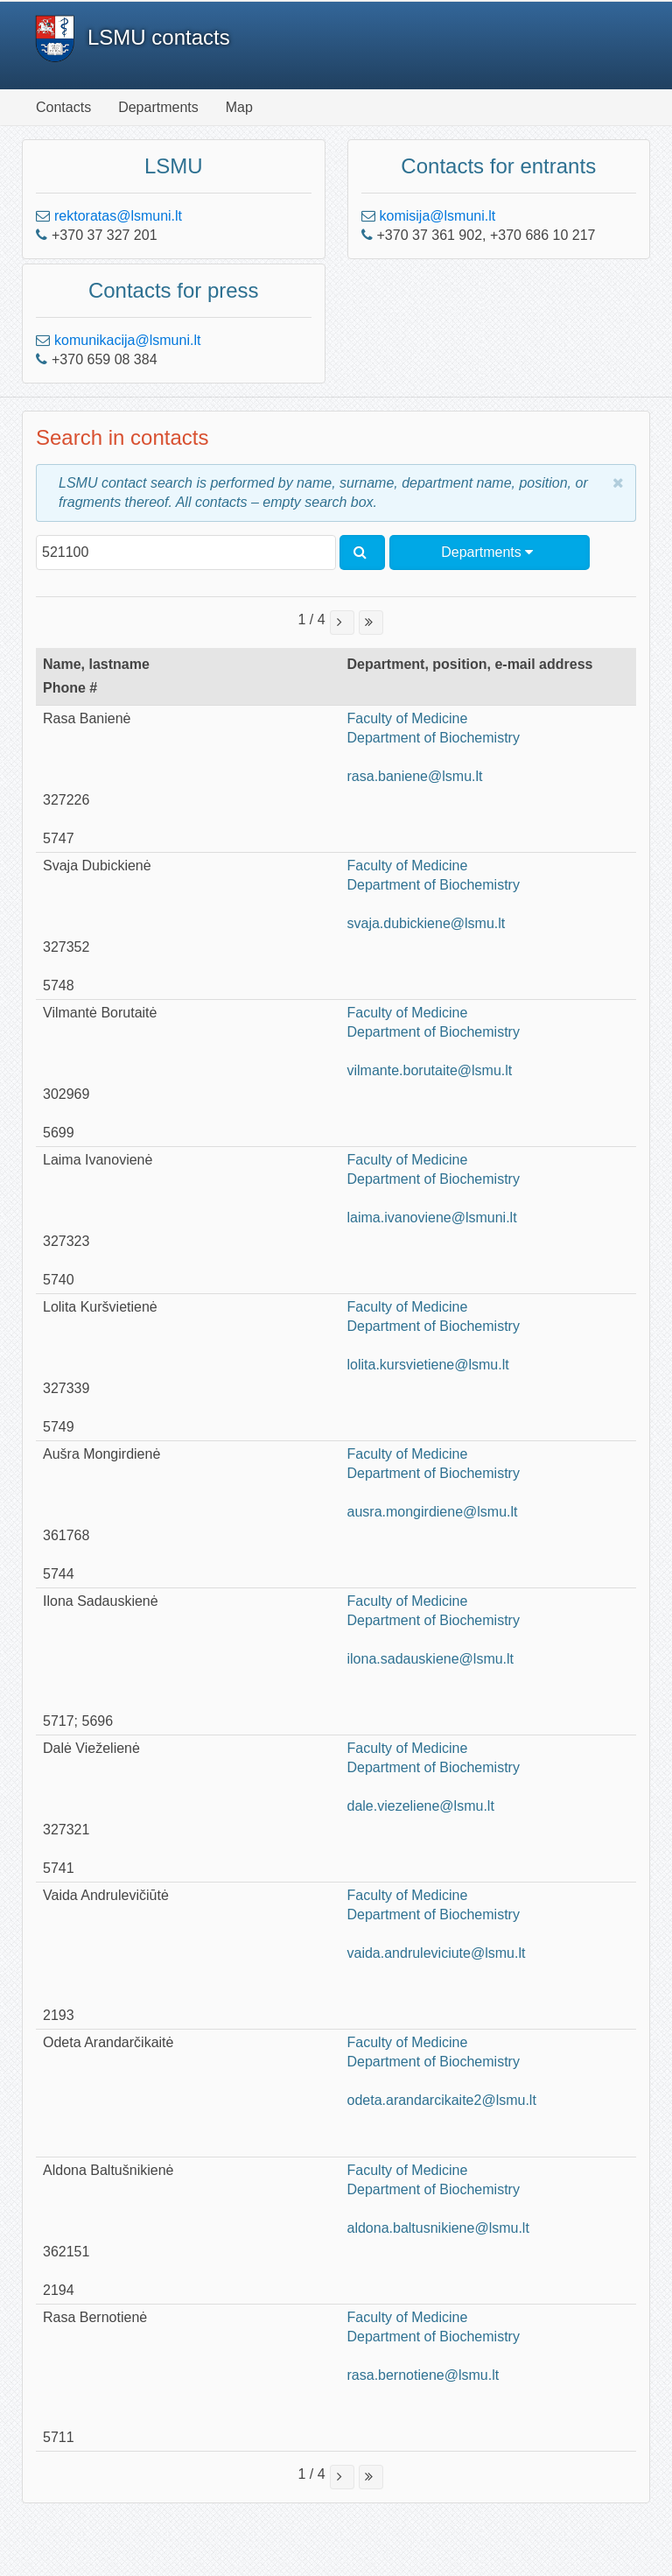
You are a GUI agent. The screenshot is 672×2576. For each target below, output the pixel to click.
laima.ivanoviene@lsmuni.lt (432, 1217)
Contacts (63, 107)
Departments (158, 107)
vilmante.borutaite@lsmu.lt (430, 1070)
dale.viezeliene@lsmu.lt (420, 1805)
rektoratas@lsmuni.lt (118, 215)
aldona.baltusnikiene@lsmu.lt (438, 2228)
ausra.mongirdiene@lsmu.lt (432, 1511)
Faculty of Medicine (407, 718)
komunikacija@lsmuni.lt (127, 340)
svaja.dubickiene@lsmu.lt (426, 923)
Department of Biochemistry (433, 737)
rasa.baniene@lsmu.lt (415, 776)
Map (239, 107)
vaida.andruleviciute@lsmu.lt (436, 1953)
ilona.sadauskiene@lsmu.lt (430, 1658)
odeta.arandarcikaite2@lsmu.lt (441, 2100)
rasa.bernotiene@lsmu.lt (423, 2375)
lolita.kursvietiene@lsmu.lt (428, 1364)
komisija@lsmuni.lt (438, 215)
